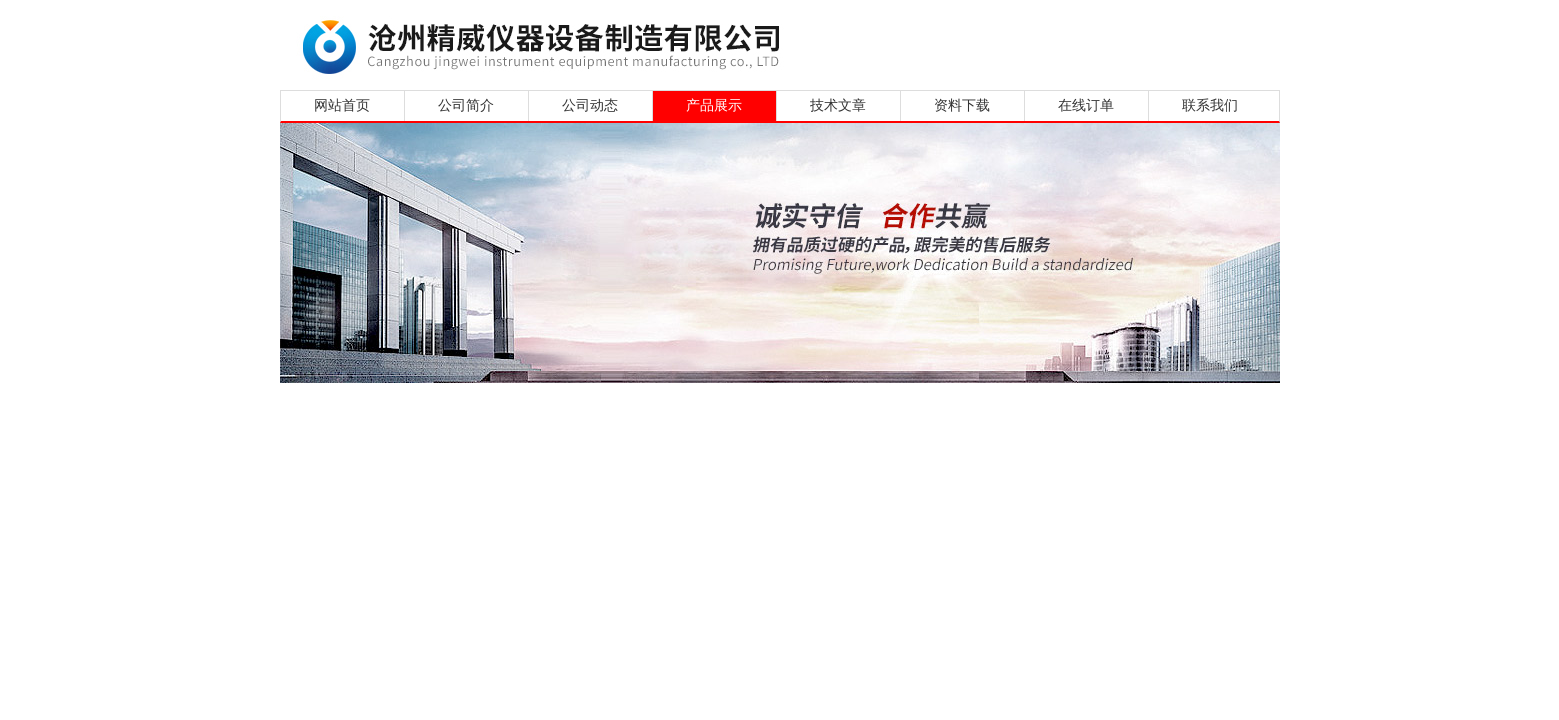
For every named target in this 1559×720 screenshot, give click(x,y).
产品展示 (714, 105)
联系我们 (1210, 105)
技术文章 (838, 105)
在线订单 (1086, 105)
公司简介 (466, 105)
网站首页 (342, 105)
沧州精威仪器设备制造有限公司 (547, 42)
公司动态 (590, 105)
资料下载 (962, 105)
